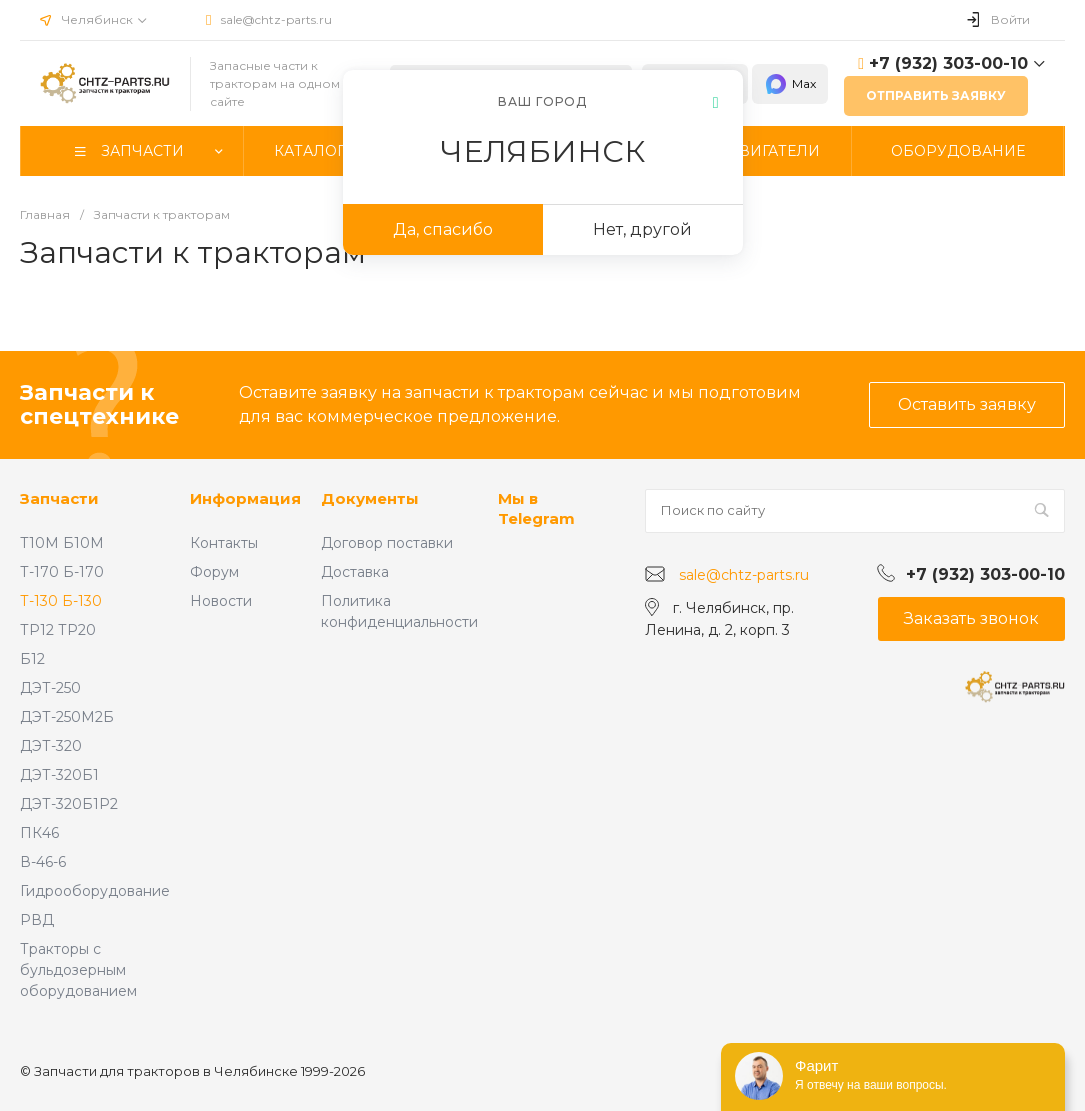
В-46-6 (43, 862)
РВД (37, 920)
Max (790, 84)
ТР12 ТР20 (58, 630)
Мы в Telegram (536, 508)
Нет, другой (642, 229)
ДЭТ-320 (51, 746)
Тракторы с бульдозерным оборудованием (78, 970)
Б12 (32, 659)
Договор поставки (387, 543)
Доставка (355, 572)
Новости (221, 601)
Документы (370, 498)
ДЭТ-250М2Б (67, 717)
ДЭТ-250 (50, 688)
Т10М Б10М (62, 543)
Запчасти (59, 498)
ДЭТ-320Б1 (59, 775)
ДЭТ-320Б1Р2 (69, 804)
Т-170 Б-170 (62, 572)
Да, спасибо (443, 229)
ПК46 (39, 833)
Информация (245, 498)
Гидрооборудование (95, 891)
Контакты (224, 543)
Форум (214, 572)
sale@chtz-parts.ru (276, 19)
